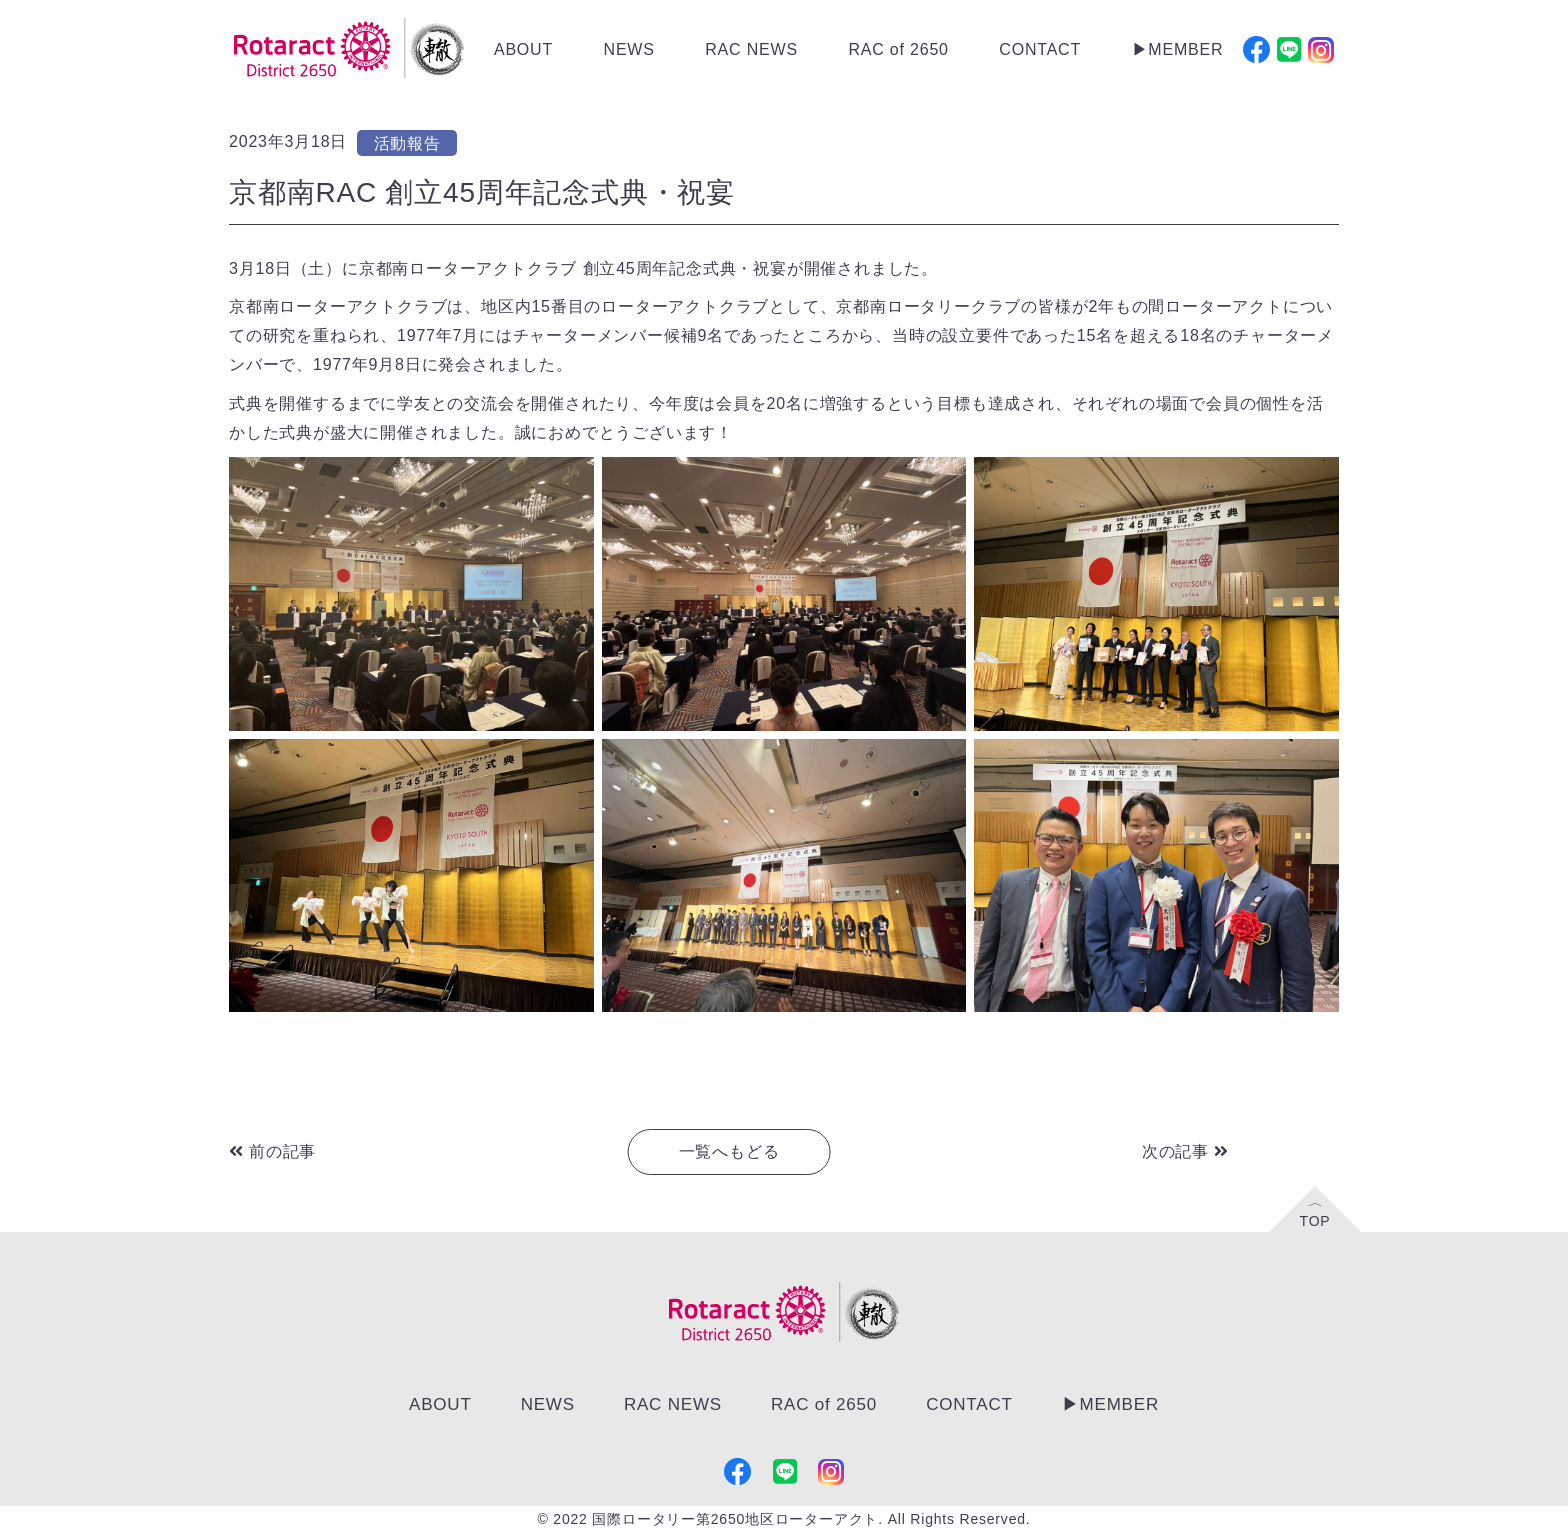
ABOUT (523, 49)
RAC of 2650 (898, 49)
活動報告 (407, 143)
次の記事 (1185, 1151)
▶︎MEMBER (1178, 49)
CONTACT (1040, 49)
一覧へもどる (729, 1151)
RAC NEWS (751, 49)
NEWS (629, 49)
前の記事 (272, 1151)
